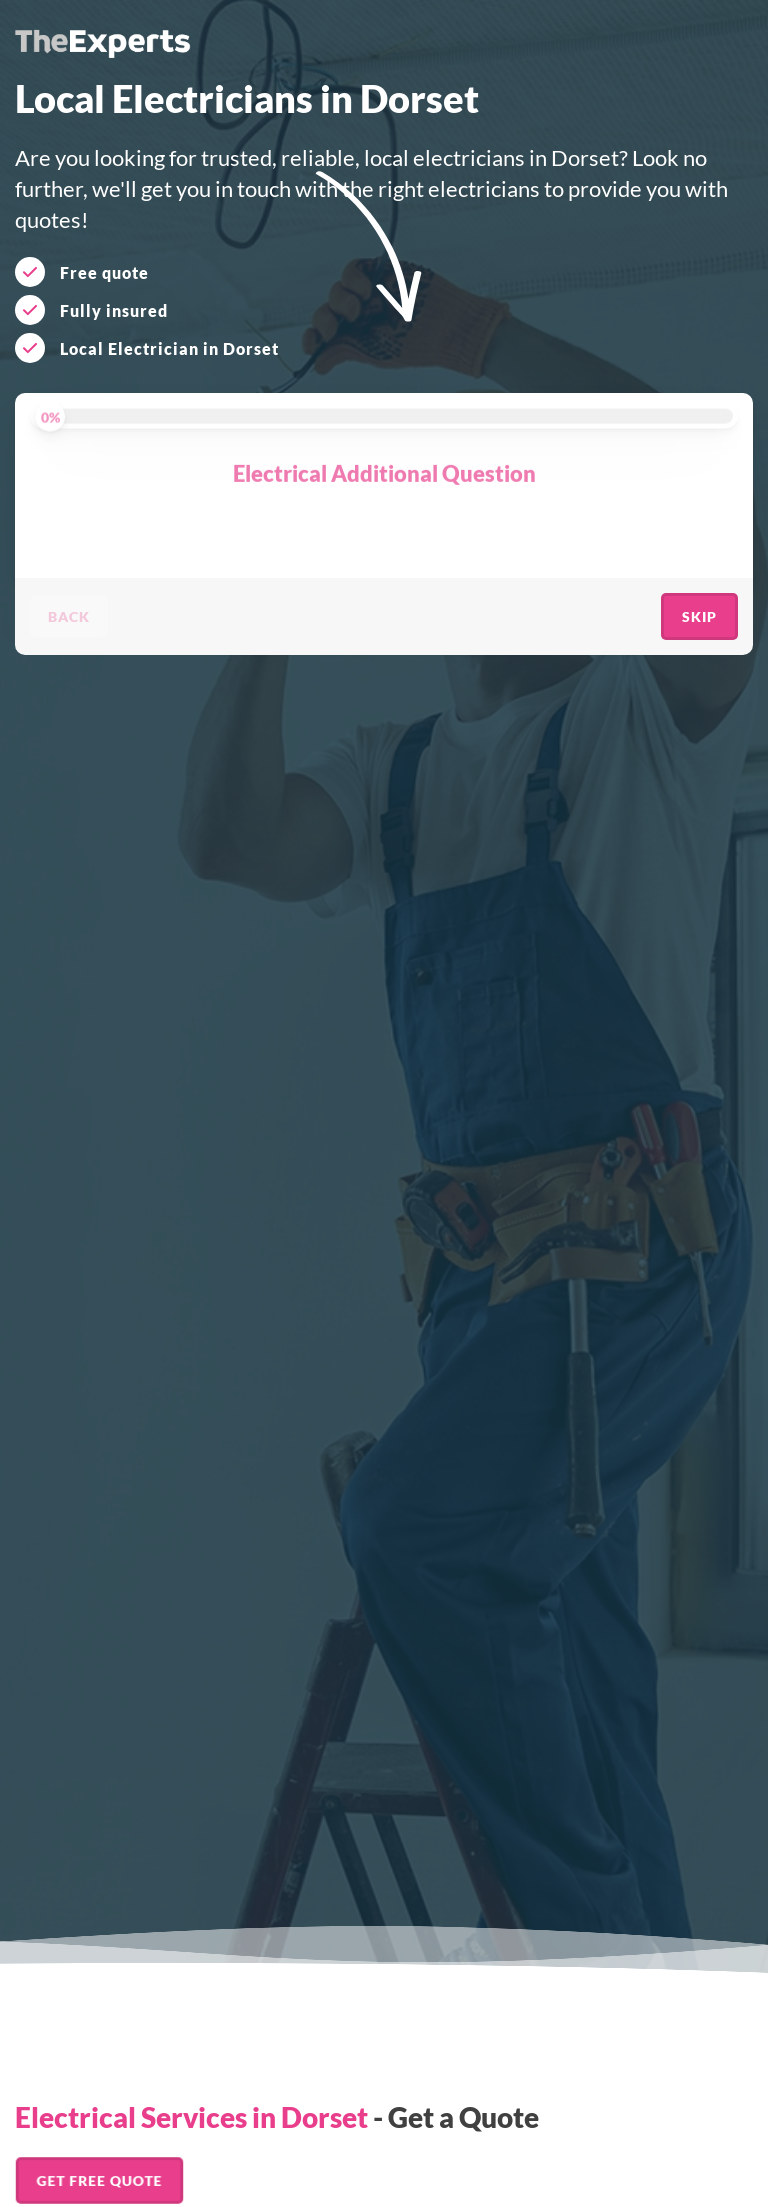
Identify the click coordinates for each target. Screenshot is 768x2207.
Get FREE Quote (99, 2180)
